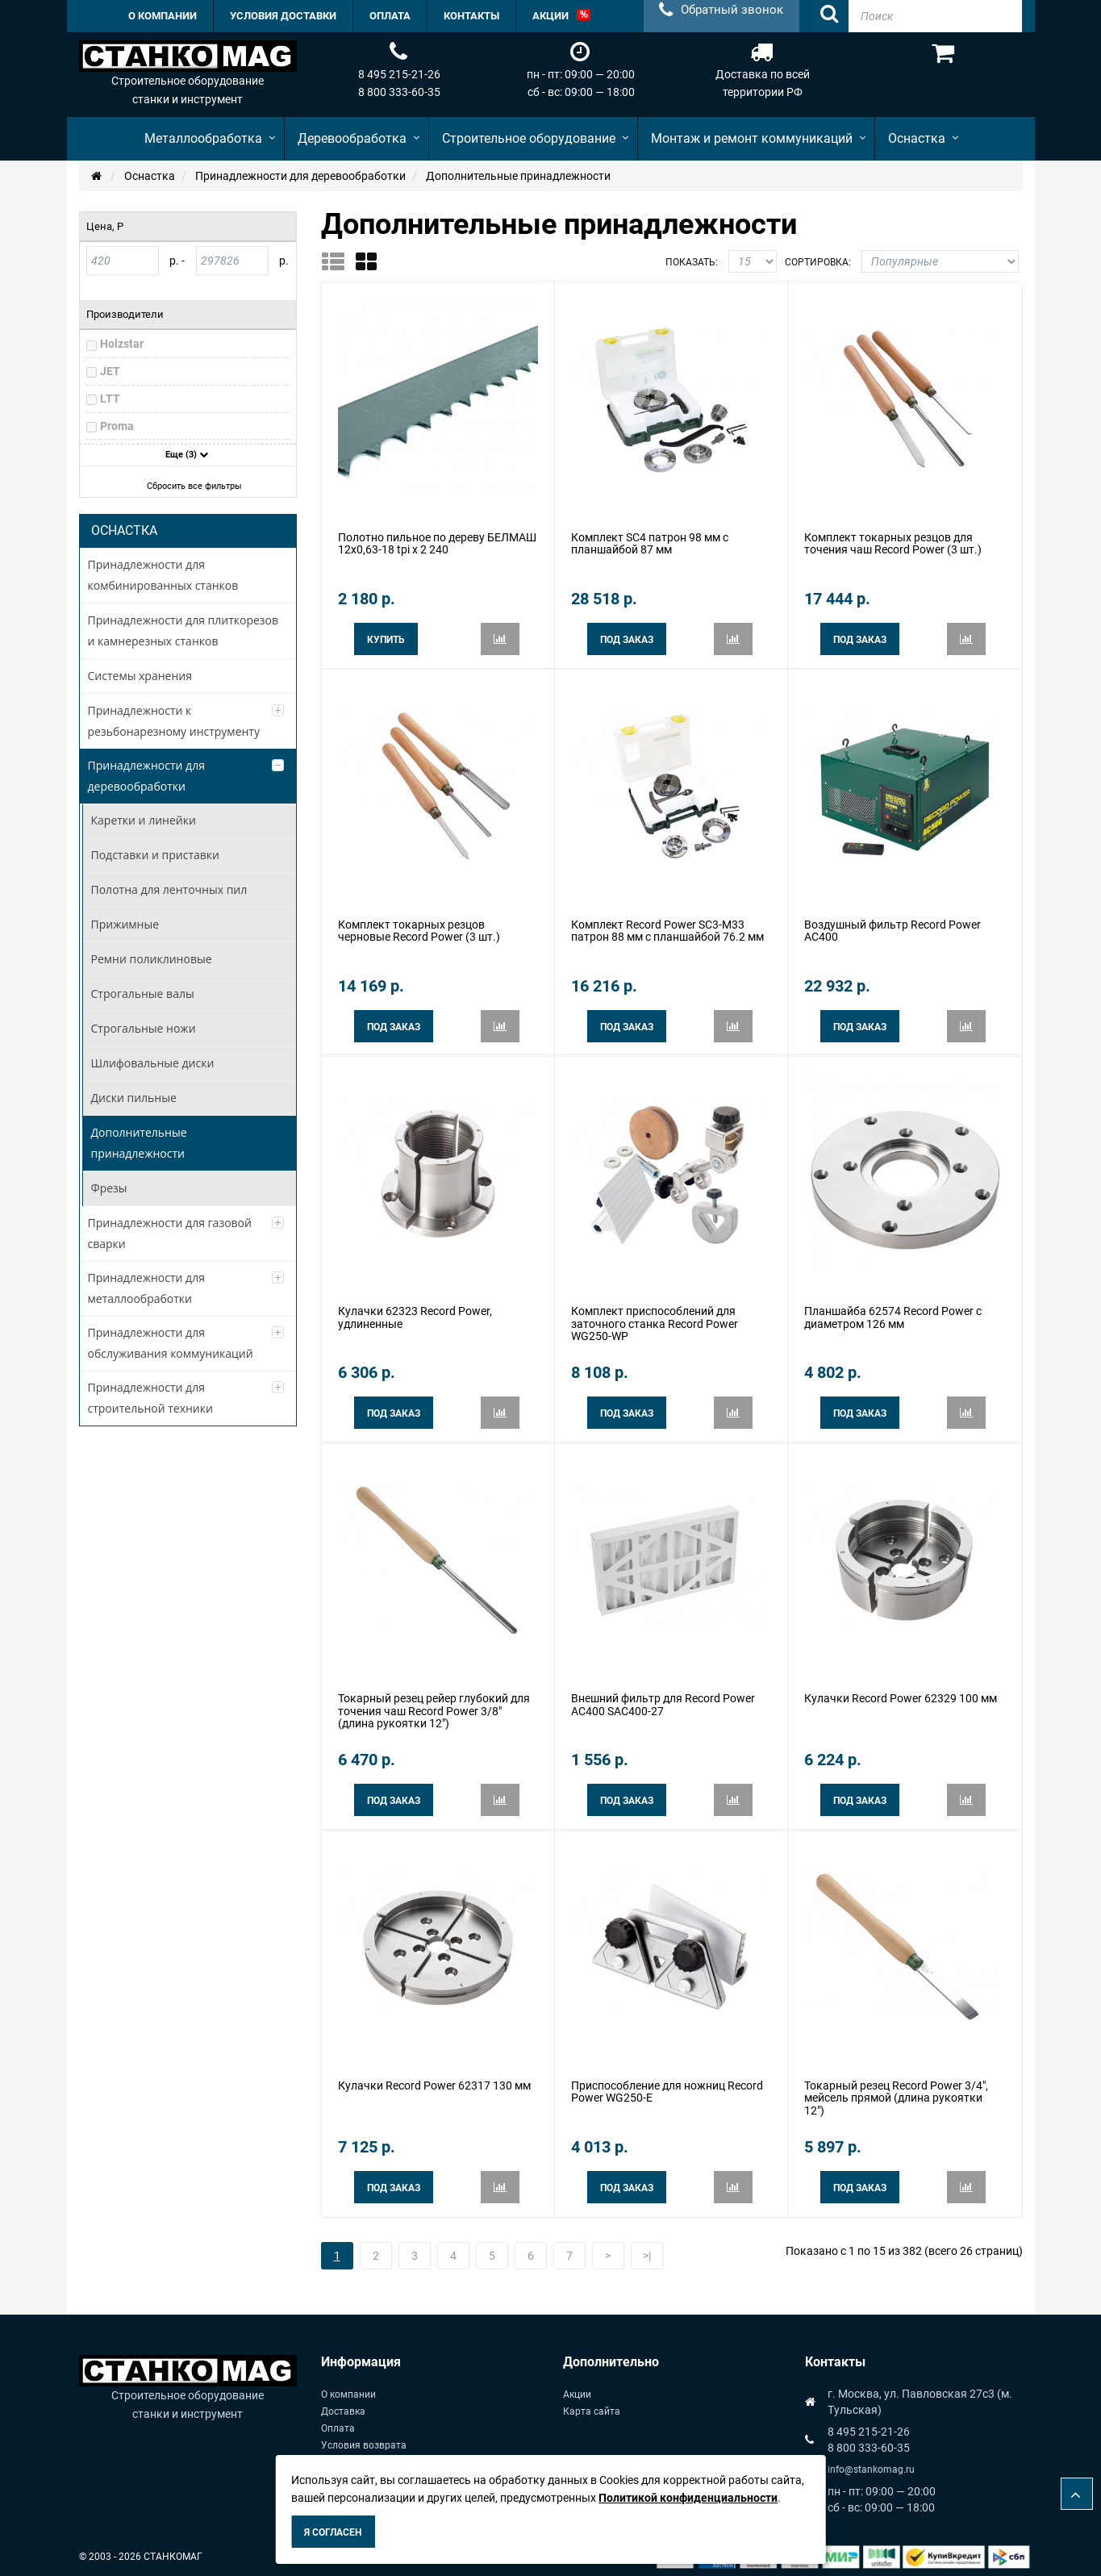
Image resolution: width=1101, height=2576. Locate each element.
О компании (348, 2388)
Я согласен (332, 2532)
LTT (110, 398)
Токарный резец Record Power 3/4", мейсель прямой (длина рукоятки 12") (896, 2093)
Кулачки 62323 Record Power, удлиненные (415, 1314)
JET (110, 371)
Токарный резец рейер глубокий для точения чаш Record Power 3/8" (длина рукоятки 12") (434, 1707)
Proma (117, 426)
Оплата (338, 2422)
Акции (577, 2388)
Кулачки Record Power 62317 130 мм (434, 2080)
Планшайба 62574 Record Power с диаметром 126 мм (893, 1314)
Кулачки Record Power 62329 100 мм (900, 1694)
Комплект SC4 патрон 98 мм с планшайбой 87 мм (649, 542)
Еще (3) (186, 454)
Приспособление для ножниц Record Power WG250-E (667, 2086)
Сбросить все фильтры (189, 486)
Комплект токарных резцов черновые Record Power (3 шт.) (419, 928)
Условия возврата (364, 2439)
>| (647, 2250)
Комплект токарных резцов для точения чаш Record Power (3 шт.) (893, 542)
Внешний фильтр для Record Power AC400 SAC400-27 (663, 1700)
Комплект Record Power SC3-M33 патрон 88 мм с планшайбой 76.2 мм (667, 928)
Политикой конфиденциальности (688, 2497)
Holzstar (122, 343)
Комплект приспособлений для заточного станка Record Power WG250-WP (654, 1321)
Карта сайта (591, 2405)
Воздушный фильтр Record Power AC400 (892, 928)
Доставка (343, 2405)
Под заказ (626, 639)
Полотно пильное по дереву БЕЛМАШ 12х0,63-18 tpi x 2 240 (437, 542)
